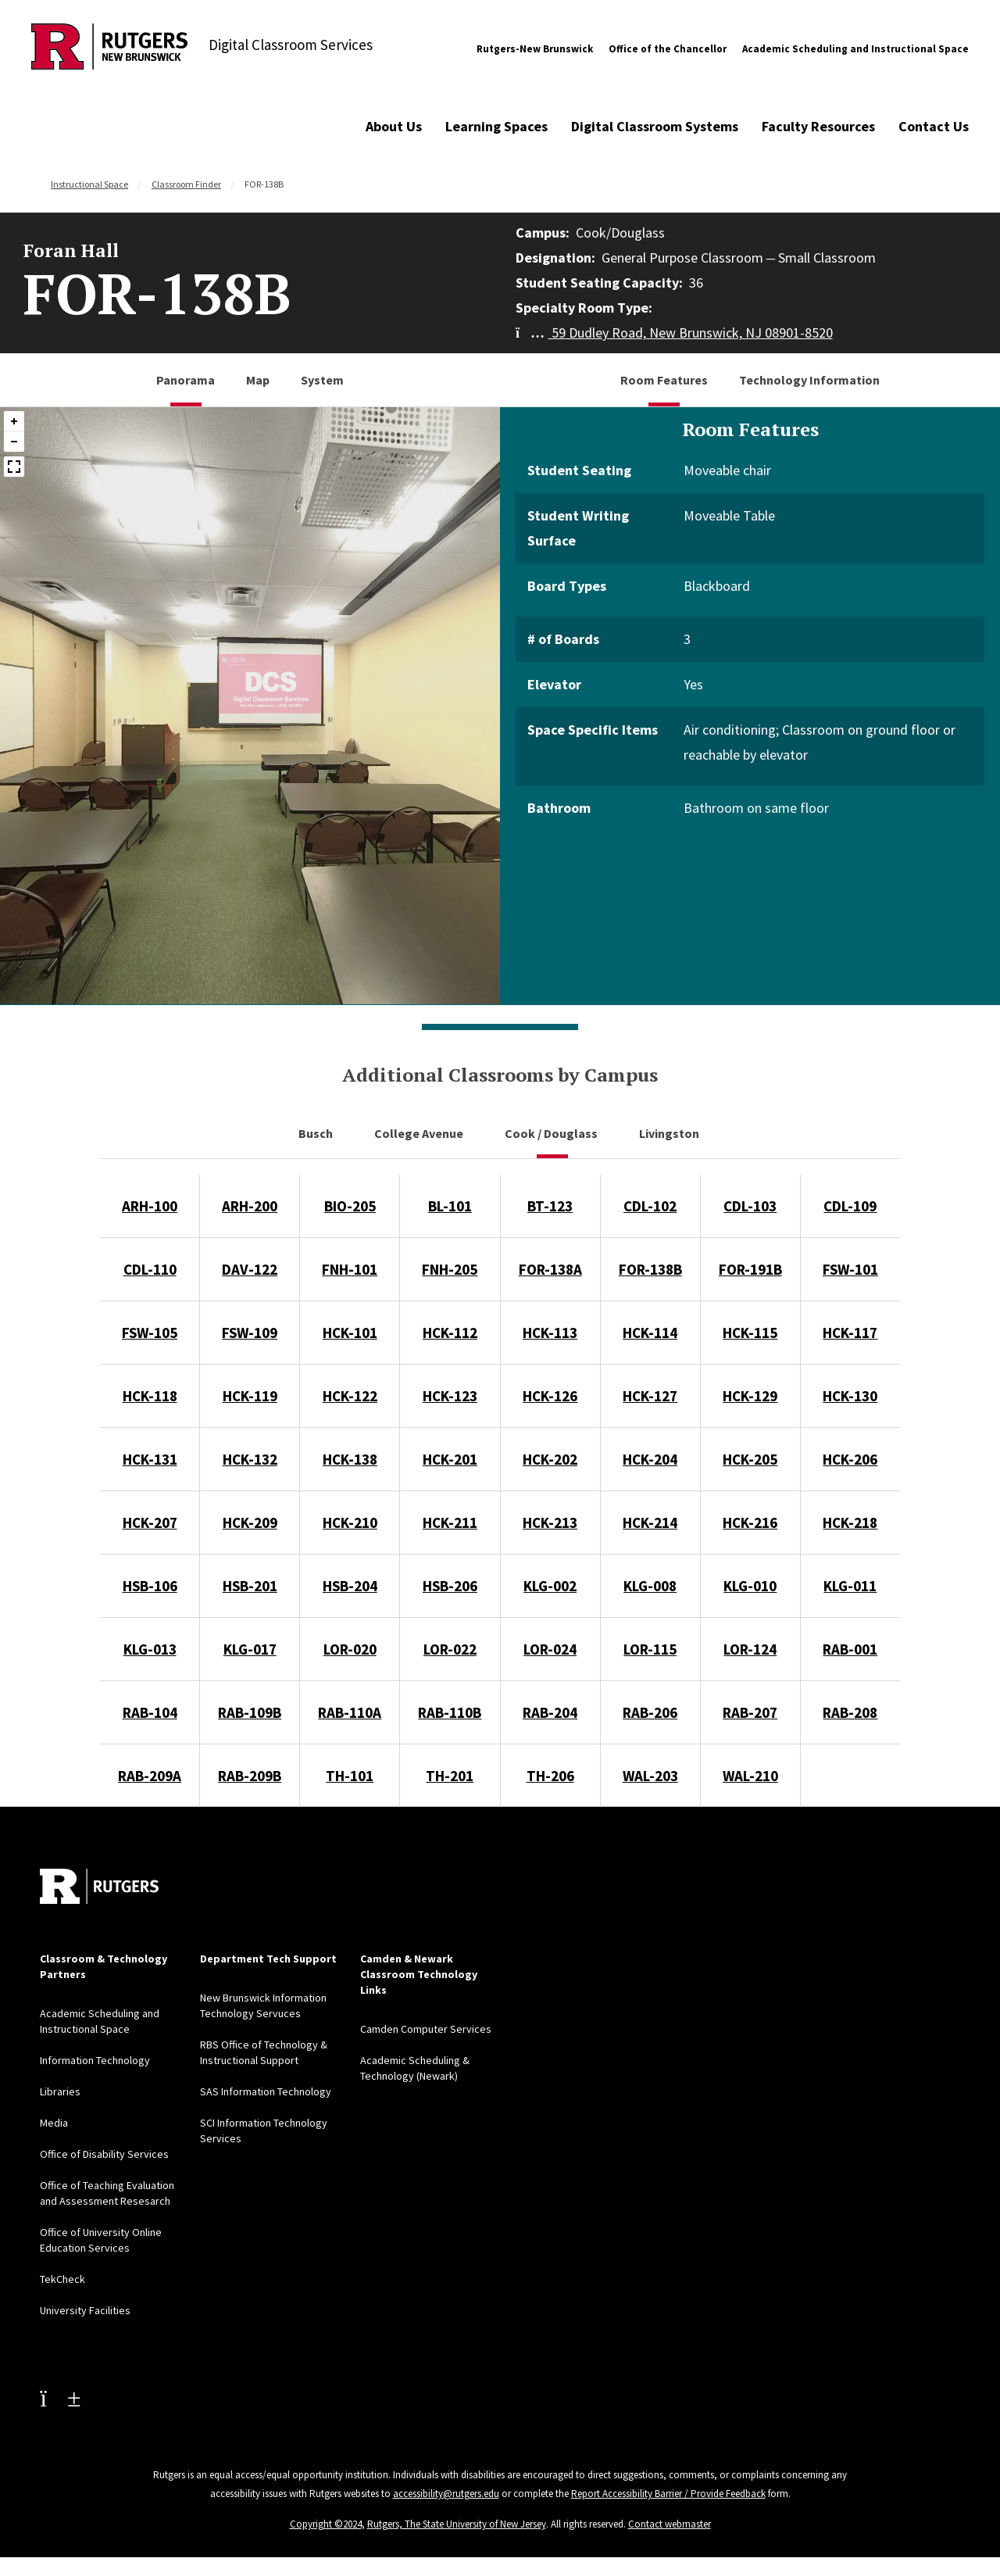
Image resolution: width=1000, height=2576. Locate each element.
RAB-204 (550, 1712)
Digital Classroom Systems (654, 126)
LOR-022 (450, 1649)
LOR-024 (550, 1649)
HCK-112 (450, 1332)
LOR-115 (650, 1649)
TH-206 (550, 1775)
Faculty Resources (818, 126)
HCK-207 (150, 1522)
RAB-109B (249, 1712)
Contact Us (933, 126)
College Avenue (420, 1133)
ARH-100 (149, 1206)
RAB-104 (150, 1712)
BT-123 (550, 1206)
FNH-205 (449, 1269)
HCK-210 (350, 1522)
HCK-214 (650, 1522)
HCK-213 (550, 1522)
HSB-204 (350, 1585)
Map (258, 380)
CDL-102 (650, 1206)
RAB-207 (750, 1712)
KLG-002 (550, 1585)
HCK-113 (550, 1332)
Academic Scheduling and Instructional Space (855, 48)
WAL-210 (750, 1775)
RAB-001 (850, 1649)
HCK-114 (650, 1332)
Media (54, 2123)
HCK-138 (350, 1459)
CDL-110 (150, 1269)
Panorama (185, 380)
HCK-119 (250, 1395)
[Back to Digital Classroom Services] (109, 48)
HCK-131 (150, 1459)
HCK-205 (750, 1459)
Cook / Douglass (552, 1133)
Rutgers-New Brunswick (535, 48)
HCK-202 (550, 1459)
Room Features (664, 380)
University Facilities (85, 2310)
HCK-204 (650, 1459)
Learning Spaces (496, 126)
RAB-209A (149, 1775)
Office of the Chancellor (668, 48)
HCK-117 (850, 1332)
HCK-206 (850, 1459)
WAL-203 (650, 1775)
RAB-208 (850, 1712)
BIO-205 (350, 1206)
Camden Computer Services (425, 2029)
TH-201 (449, 1775)
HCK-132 (250, 1459)
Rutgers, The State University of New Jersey (456, 2524)
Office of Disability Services (104, 2154)
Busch (316, 1133)
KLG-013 (150, 1649)
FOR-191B (750, 1269)
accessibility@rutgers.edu (446, 2493)
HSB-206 (450, 1585)
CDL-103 (750, 1206)
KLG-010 (750, 1585)
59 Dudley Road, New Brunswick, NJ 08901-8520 (674, 333)
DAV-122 (249, 1269)
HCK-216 (750, 1522)
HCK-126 (550, 1395)
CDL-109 (850, 1206)
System (322, 380)
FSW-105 (149, 1332)
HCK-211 (450, 1522)
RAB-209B (249, 1775)
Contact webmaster (669, 2524)
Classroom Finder (186, 184)
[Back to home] (99, 1886)
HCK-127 (650, 1395)
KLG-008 (650, 1585)
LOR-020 (350, 1649)
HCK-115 (750, 1332)
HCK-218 (850, 1522)
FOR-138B (650, 1269)
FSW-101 (850, 1269)
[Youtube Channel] (60, 2398)
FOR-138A (550, 1269)
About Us (394, 126)
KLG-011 (850, 1585)
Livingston (670, 1133)
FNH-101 (349, 1269)
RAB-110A (349, 1712)
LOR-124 (750, 1649)
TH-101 (349, 1775)
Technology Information (809, 380)
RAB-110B (449, 1712)
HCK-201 (450, 1459)
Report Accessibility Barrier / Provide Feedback (668, 2493)
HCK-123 (450, 1395)
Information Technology (95, 2060)
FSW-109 (249, 1332)
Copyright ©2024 (326, 2524)
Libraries (60, 2091)
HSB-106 (150, 1585)
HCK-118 (150, 1395)
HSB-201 (250, 1585)
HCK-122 (350, 1395)
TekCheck (62, 2279)
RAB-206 (650, 1712)
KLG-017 (250, 1649)
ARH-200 (249, 1206)
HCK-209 (250, 1522)
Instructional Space (89, 184)
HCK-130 (850, 1395)
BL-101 (450, 1206)
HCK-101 (350, 1332)
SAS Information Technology (265, 2091)
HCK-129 (750, 1395)
